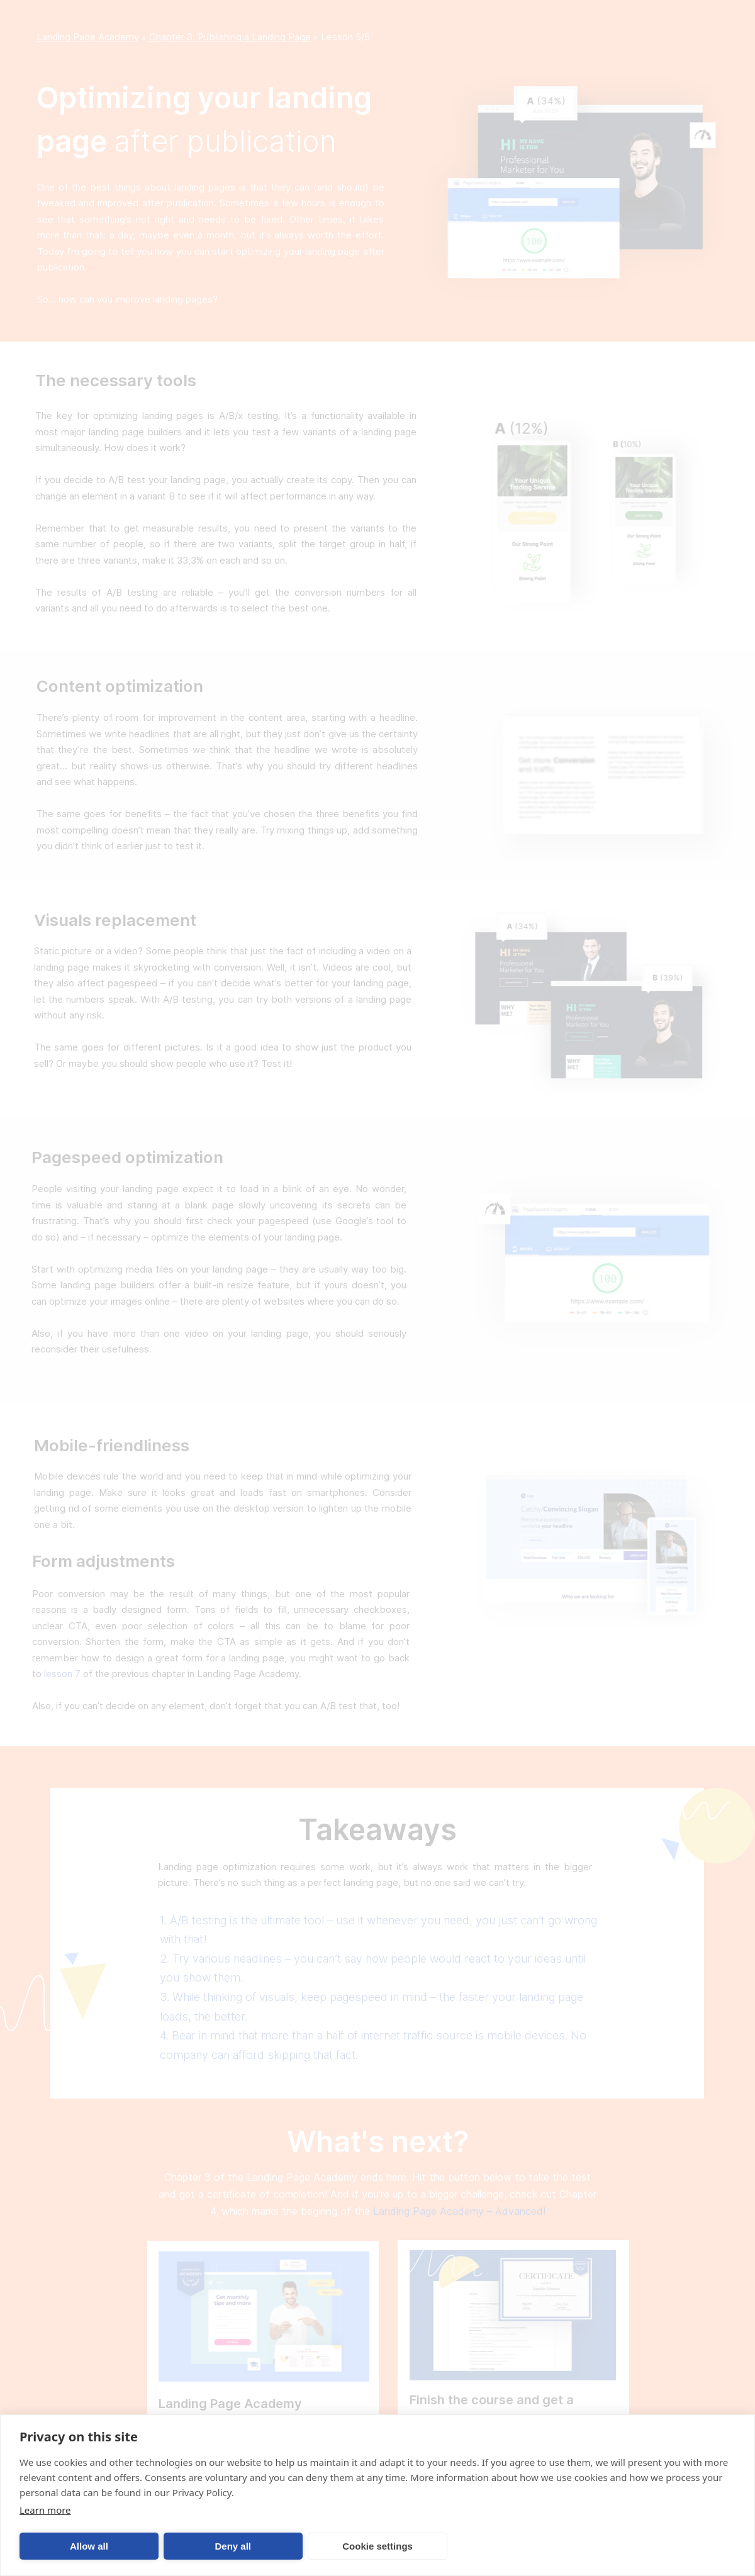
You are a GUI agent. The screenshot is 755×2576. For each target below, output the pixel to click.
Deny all (233, 2546)
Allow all (89, 2546)
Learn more (45, 2510)
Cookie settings (377, 2546)
